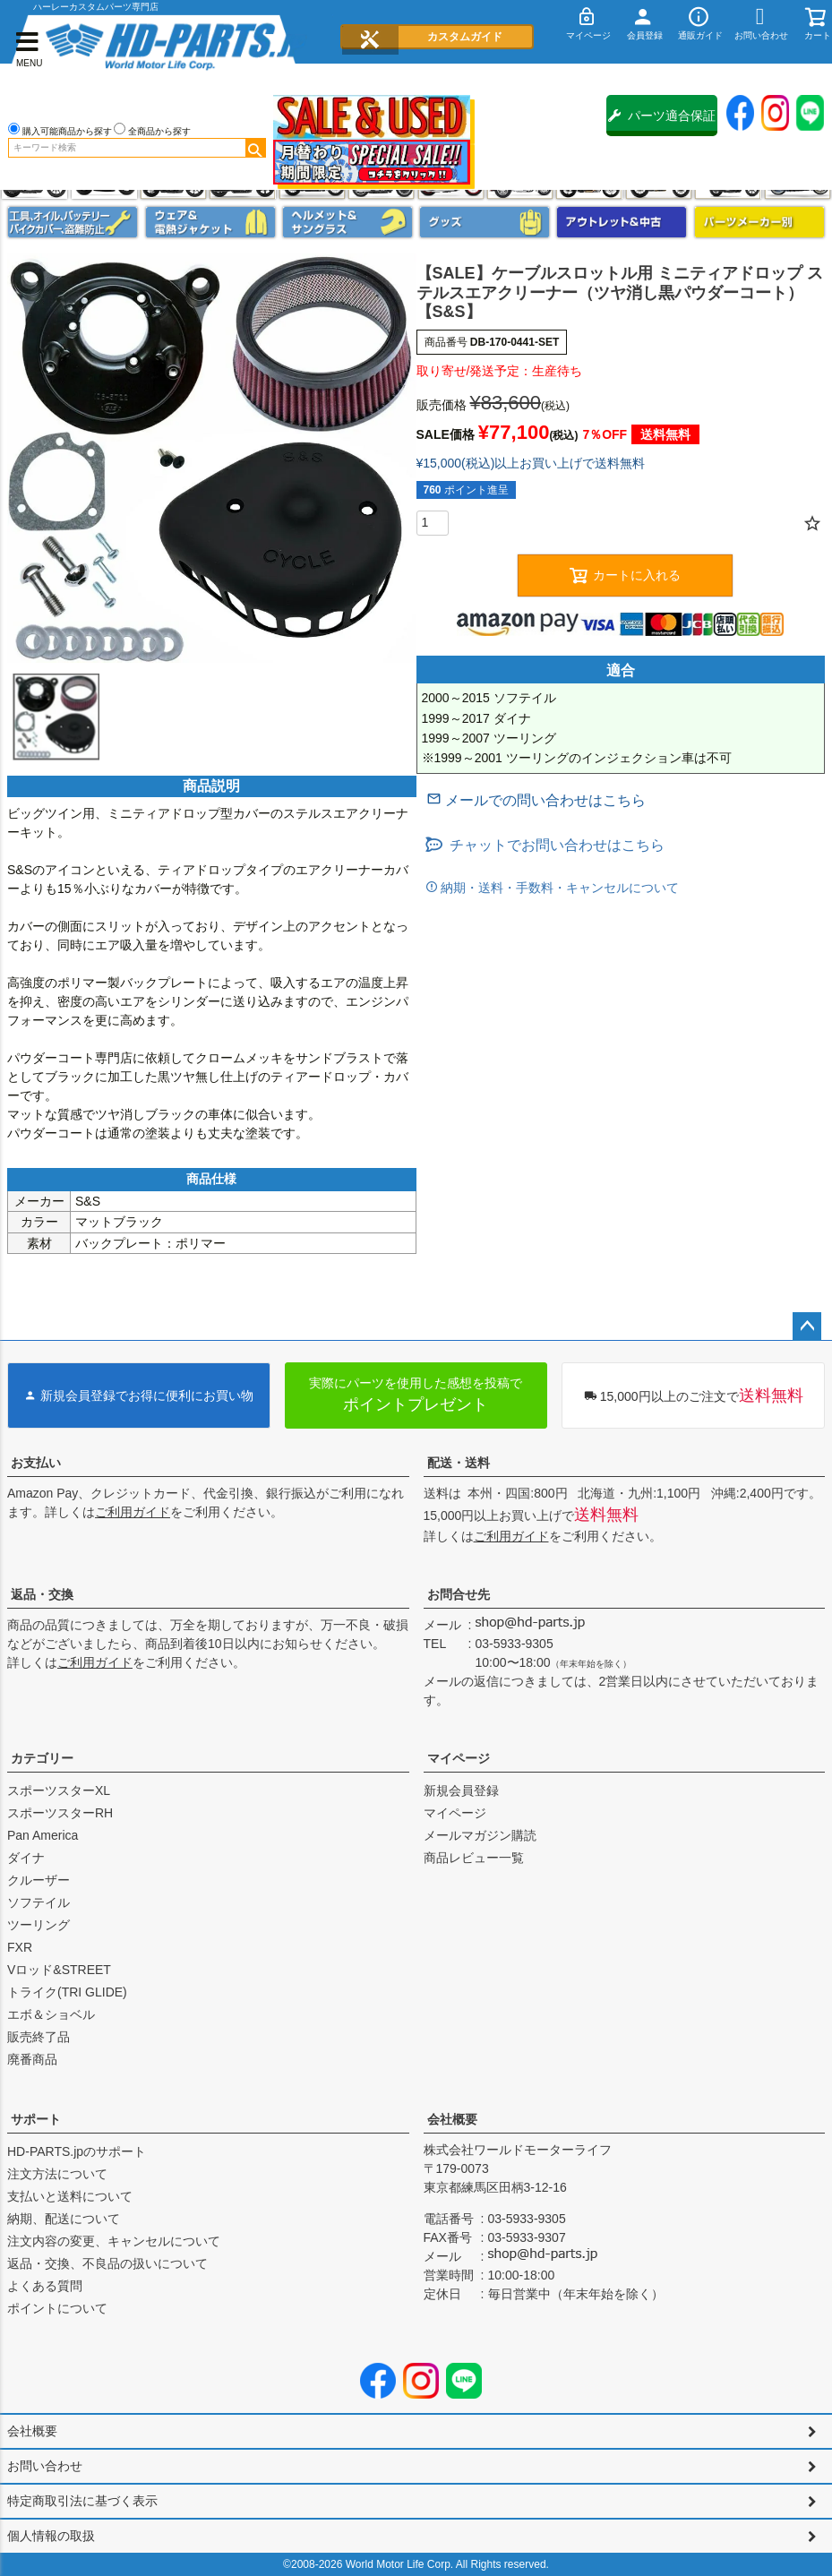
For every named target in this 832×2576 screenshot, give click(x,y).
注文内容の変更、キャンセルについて (113, 2241)
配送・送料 (458, 1462)
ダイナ (26, 1857)
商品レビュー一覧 (474, 1857)
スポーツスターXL (58, 1790)
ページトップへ (807, 1326)
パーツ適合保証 (662, 115)
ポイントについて (57, 2308)
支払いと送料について (70, 2196)
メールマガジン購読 (480, 1835)
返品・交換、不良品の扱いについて (107, 2263)
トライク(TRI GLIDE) (67, 1992)
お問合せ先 (458, 1594)
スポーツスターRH (60, 1813)
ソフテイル (38, 1902)
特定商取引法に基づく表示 (82, 2501)
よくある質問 (44, 2286)
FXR (19, 1947)
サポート (36, 2119)
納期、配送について (63, 2218)
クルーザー (38, 1880)
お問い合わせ (44, 2466)
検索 (255, 148)
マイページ (458, 1758)
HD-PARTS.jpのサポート (76, 2151)
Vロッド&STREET (59, 1969)
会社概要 (452, 2119)
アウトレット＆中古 (621, 222)
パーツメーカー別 (759, 222)
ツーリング (38, 1925)
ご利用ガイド (132, 1512)
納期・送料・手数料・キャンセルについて (559, 887)
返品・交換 (42, 1594)
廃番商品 (32, 2059)
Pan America (42, 1835)
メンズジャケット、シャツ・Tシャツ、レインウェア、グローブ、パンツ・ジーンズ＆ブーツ (210, 222)
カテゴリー (42, 1758)
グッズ (484, 222)
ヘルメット (347, 222)
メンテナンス (72, 222)
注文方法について (57, 2174)
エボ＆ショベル (51, 2014)
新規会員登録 (461, 1790)
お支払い (36, 1462)
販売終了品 (38, 2037)
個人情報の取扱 (51, 2536)
